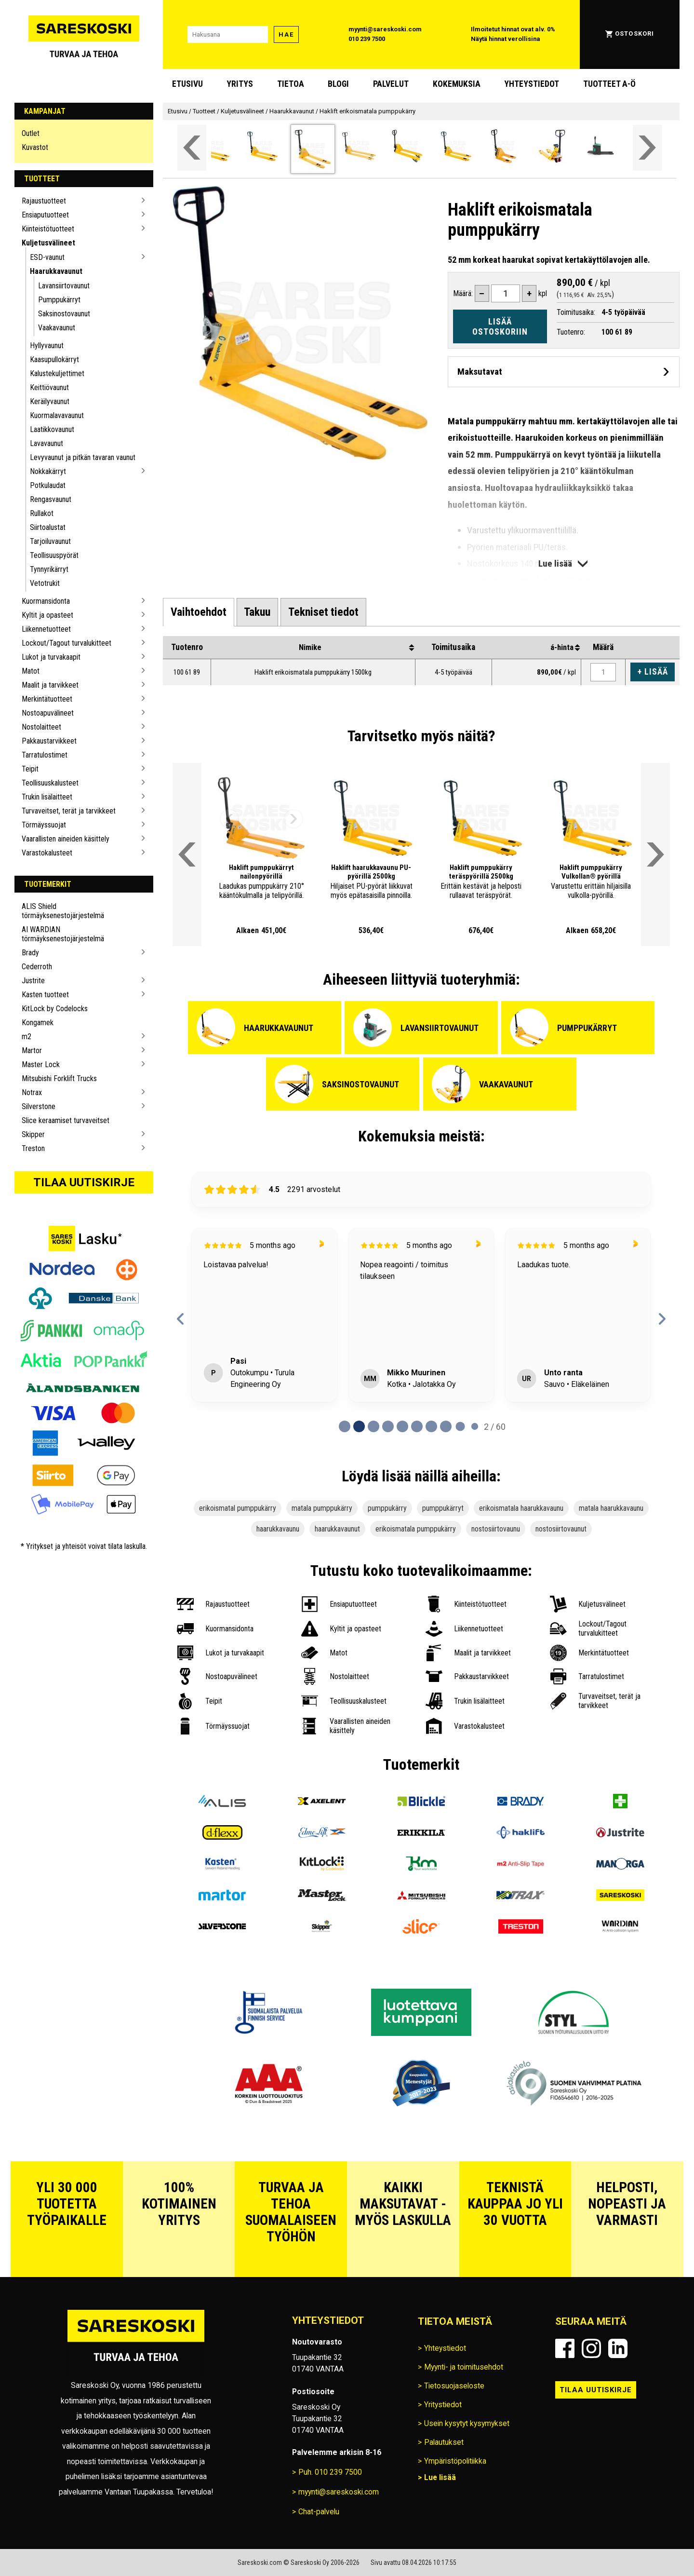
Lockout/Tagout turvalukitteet (66, 643)
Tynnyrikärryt (49, 569)
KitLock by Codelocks (55, 1008)
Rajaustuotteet (44, 200)
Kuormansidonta (46, 601)
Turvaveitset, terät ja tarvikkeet (69, 810)
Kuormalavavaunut (57, 415)
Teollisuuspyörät (54, 555)
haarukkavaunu (277, 1528)
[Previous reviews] (181, 1319)
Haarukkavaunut (56, 271)
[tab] (198, 612)
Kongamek (37, 1022)
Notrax (32, 1092)
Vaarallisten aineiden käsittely (65, 838)
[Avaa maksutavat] (563, 371)
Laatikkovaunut (52, 429)
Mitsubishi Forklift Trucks (59, 1078)
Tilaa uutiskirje (83, 1182)
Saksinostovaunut (64, 313)
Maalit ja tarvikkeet (50, 685)
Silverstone (38, 1106)
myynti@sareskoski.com (385, 29)
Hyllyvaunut (47, 345)
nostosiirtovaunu (495, 1528)
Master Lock (41, 1064)
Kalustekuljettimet (57, 373)
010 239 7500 (366, 38)
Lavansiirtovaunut (64, 285)
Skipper (33, 1134)
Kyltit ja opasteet (47, 615)
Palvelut (391, 84)
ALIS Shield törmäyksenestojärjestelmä (63, 911)
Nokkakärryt (48, 471)
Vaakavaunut (56, 327)
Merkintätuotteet (47, 699)
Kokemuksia (456, 84)
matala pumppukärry (322, 1508)
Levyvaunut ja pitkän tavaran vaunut (82, 457)
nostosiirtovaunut (561, 1528)
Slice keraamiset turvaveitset (65, 1120)
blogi (338, 84)
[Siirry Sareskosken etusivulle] (83, 34)
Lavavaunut (46, 443)
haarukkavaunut (337, 1528)
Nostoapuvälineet (48, 713)
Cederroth (37, 966)
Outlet (31, 133)
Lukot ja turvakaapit (51, 657)
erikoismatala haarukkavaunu (521, 1508)
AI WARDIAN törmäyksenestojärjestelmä (63, 934)
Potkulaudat (48, 485)
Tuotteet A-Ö (609, 84)
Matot (31, 671)
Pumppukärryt (59, 299)
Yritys (240, 84)
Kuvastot (35, 147)
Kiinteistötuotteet (48, 228)
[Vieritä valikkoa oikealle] (647, 148)
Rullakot (41, 513)
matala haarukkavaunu (611, 1508)
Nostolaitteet (41, 727)
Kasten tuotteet (45, 994)
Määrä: (463, 293)
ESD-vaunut (47, 257)
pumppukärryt (443, 1508)
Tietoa (290, 84)
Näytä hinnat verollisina (505, 38)
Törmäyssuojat (44, 824)
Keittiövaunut (49, 387)
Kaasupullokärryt (54, 359)
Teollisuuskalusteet (50, 782)
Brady (30, 952)
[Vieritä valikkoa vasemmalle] (191, 148)
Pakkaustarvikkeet (49, 741)
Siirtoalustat (48, 527)
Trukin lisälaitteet (47, 796)
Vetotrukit (45, 583)
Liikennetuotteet (46, 629)
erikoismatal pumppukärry (237, 1508)
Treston (33, 1148)
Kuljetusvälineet (48, 242)
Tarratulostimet (44, 754)
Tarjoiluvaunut (50, 541)
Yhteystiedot (531, 84)
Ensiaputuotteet (45, 214)
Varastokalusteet (47, 852)
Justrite (33, 980)
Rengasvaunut (50, 499)
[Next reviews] (662, 1319)
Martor (32, 1050)
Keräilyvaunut (49, 401)
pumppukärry (387, 1508)
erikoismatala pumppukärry (415, 1528)
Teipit (30, 768)
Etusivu (187, 84)
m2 (26, 1036)
